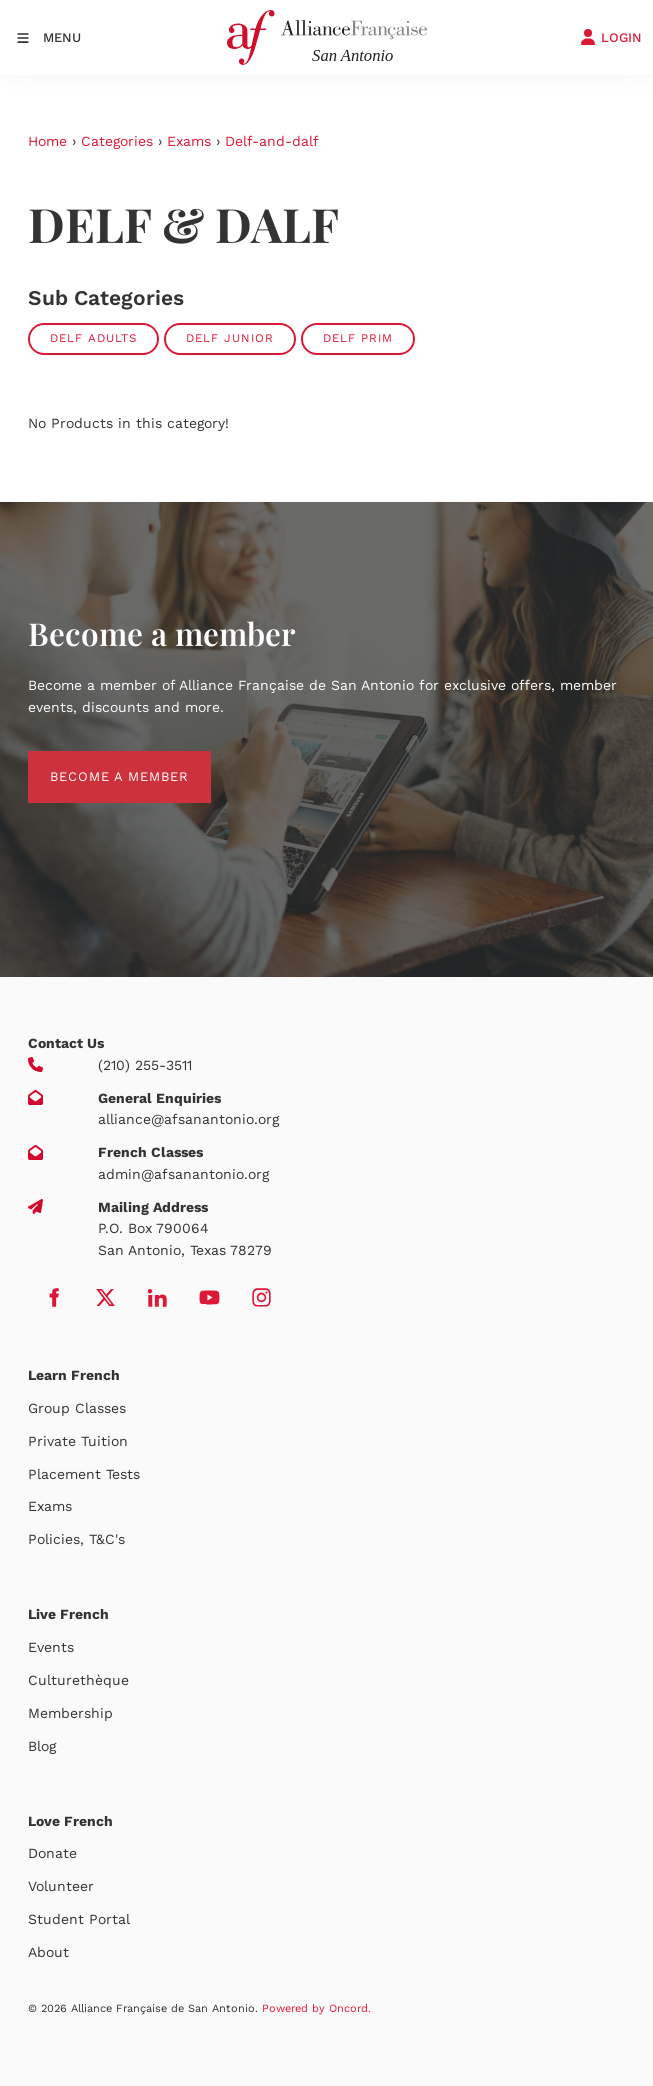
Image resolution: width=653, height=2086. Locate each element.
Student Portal (79, 1919)
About (48, 1952)
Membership (70, 1713)
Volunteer (61, 1886)
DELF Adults (93, 338)
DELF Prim (358, 338)
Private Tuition (78, 1441)
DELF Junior (230, 338)
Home (47, 141)
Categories (117, 141)
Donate (52, 1853)
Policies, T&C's (76, 1539)
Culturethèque (78, 1680)
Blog (42, 1746)
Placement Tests (84, 1474)
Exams (189, 141)
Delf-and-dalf (272, 141)
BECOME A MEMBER (97, 761)
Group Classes (77, 1408)
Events (51, 1647)
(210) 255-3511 (145, 1065)
